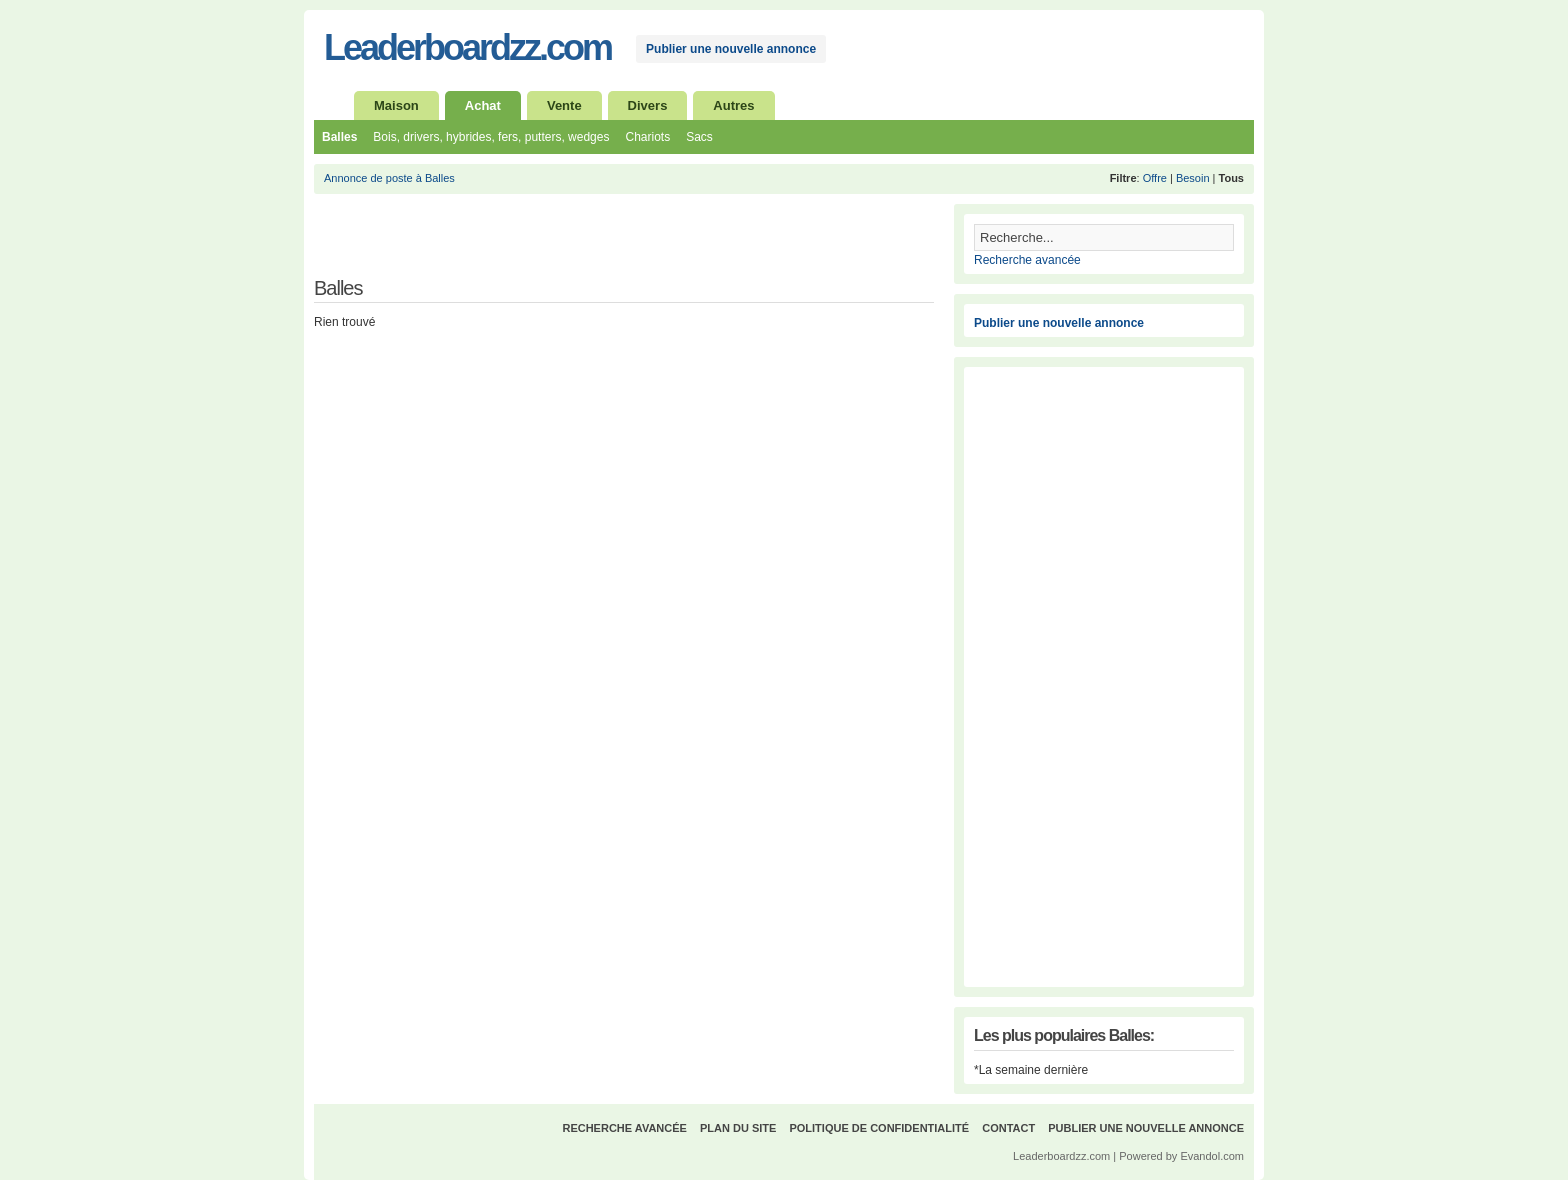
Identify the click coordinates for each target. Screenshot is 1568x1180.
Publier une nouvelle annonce (731, 49)
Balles (339, 137)
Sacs (699, 137)
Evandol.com (1212, 1156)
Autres (733, 105)
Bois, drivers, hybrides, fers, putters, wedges (491, 137)
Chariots (647, 137)
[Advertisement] (548, 244)
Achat (483, 105)
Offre (1155, 178)
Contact (1008, 1128)
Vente (564, 105)
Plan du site (738, 1128)
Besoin (1193, 178)
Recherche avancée (1027, 260)
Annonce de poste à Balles (389, 178)
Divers (648, 105)
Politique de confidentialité (879, 1128)
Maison (396, 105)
